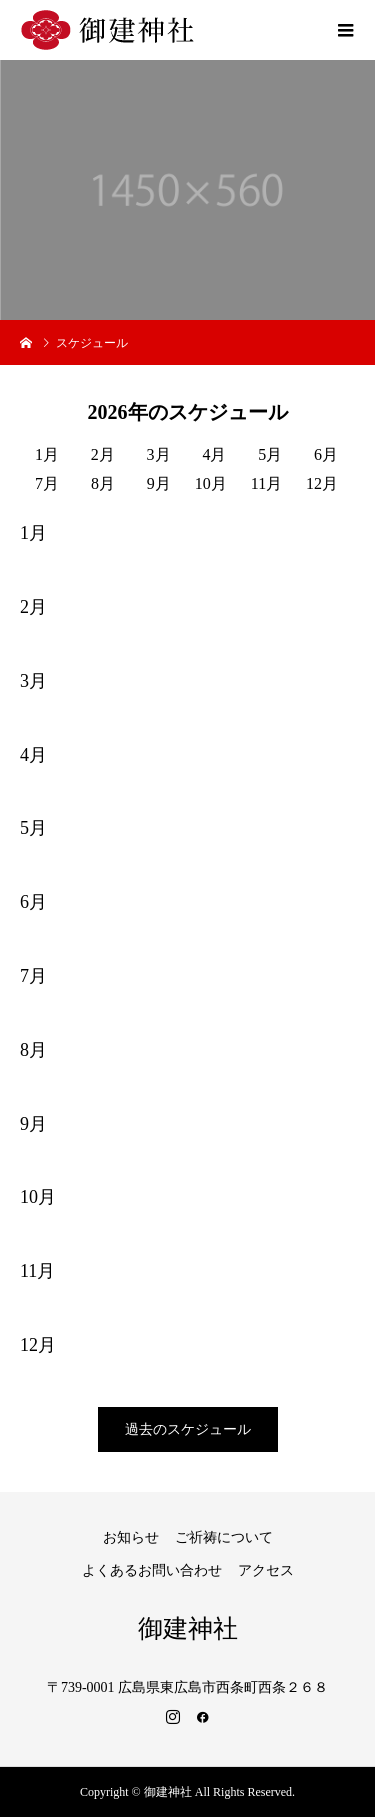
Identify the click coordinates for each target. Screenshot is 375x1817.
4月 (214, 454)
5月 (270, 454)
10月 (211, 483)
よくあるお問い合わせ (152, 1570)
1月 (47, 454)
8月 (103, 483)
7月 (47, 483)
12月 (322, 483)
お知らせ (131, 1537)
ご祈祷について (224, 1537)
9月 (159, 483)
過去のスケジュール (188, 1429)
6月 (326, 454)
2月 (103, 454)
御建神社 (188, 1628)
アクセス (266, 1570)
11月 (266, 483)
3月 (159, 454)
